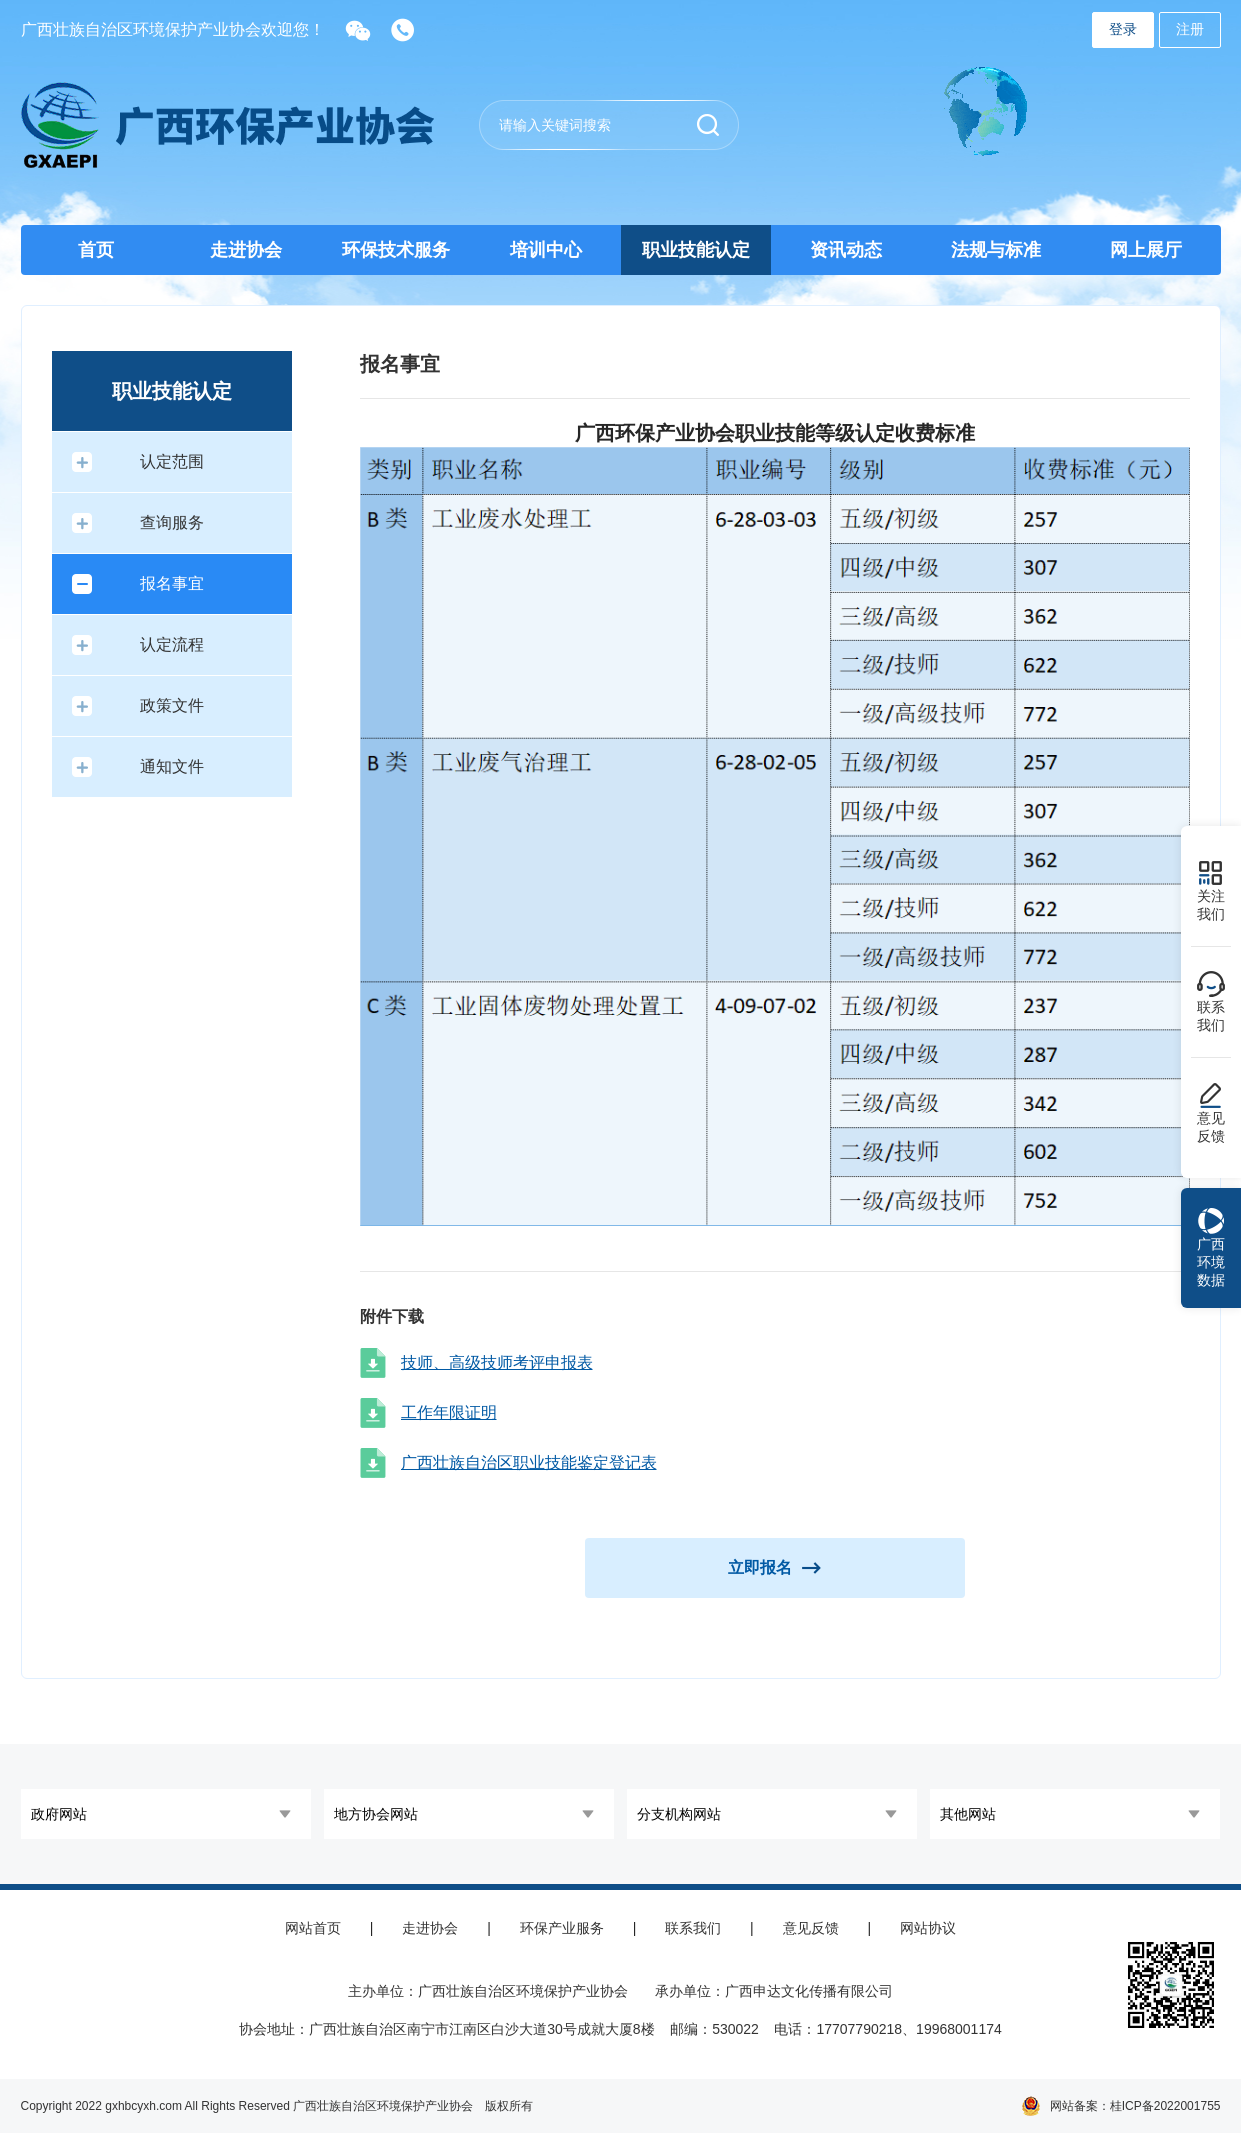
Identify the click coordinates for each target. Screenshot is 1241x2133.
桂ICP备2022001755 (1165, 2106)
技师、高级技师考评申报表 (497, 1362)
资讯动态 (846, 250)
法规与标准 (996, 250)
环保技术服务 (396, 250)
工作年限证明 (449, 1412)
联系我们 (693, 1928)
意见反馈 (811, 1928)
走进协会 (246, 250)
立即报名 (774, 1567)
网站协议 (928, 1928)
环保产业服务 (562, 1928)
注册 (1190, 29)
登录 (1123, 29)
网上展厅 (1146, 250)
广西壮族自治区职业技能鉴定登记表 (529, 1462)
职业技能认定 (696, 250)
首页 (96, 250)
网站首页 (313, 1928)
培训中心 (546, 250)
